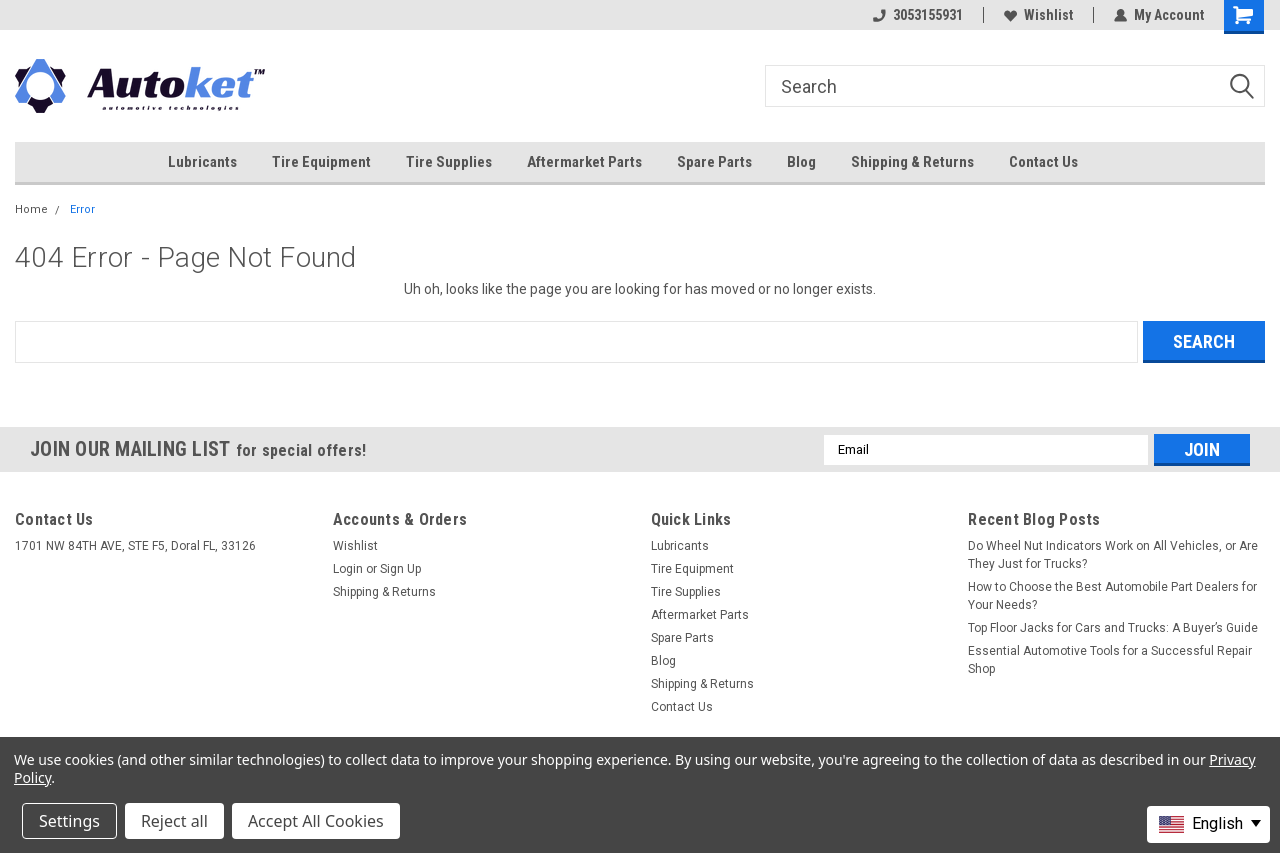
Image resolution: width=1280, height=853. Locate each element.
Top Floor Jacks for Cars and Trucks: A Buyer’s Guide (1113, 628)
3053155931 (918, 15)
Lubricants (202, 162)
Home (31, 209)
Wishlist (1038, 15)
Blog (801, 162)
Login (348, 569)
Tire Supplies (449, 162)
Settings (69, 821)
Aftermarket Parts (584, 162)
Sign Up (400, 569)
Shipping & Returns (912, 162)
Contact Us (1043, 162)
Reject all (174, 821)
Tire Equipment (321, 162)
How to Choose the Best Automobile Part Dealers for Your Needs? (1112, 596)
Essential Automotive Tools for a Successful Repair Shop (1110, 660)
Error (82, 209)
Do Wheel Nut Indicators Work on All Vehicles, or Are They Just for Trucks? (1113, 555)
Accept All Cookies (316, 821)
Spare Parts (714, 162)
